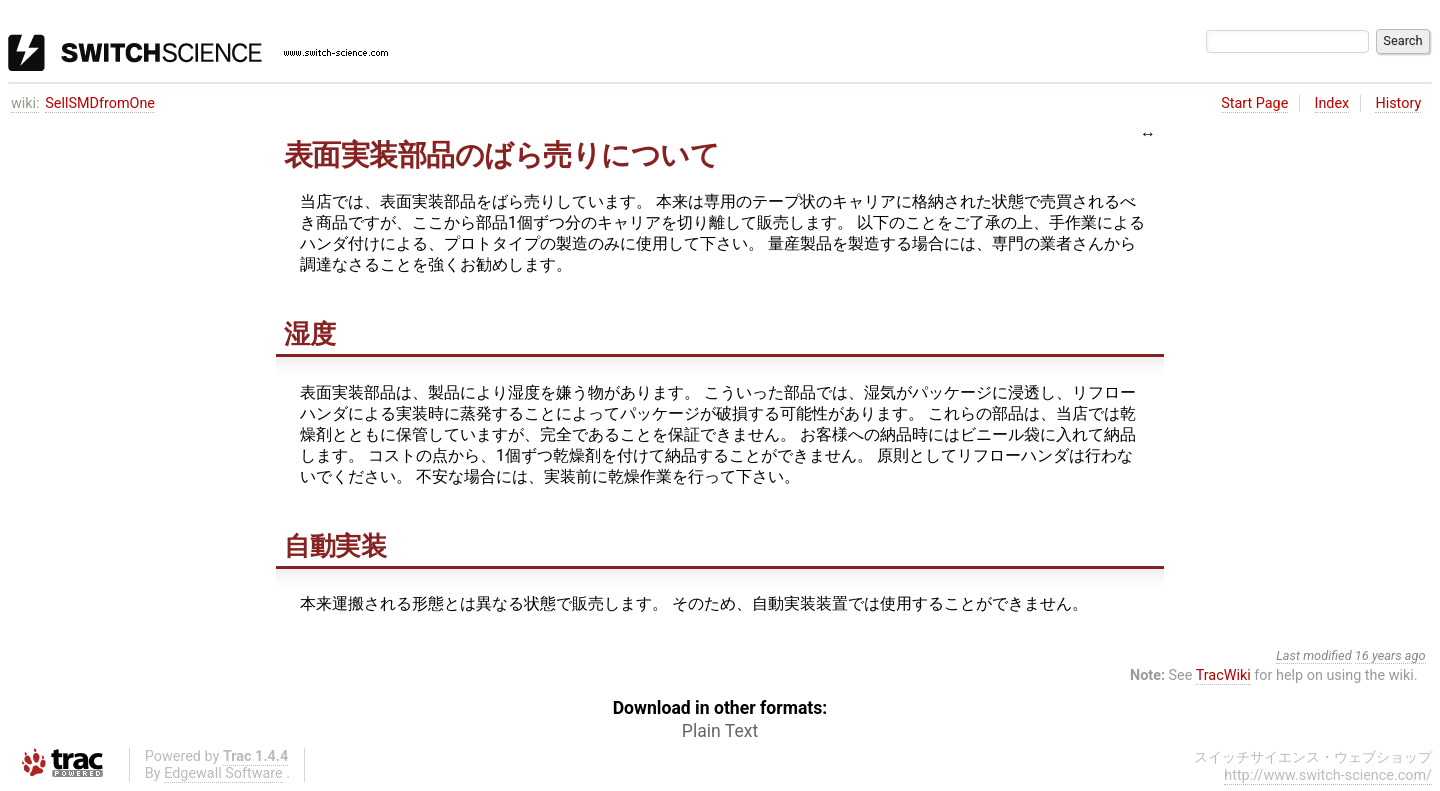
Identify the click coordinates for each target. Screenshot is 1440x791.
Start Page (1254, 103)
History (1398, 103)
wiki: (25, 103)
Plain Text (720, 731)
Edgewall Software (223, 773)
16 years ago (1390, 655)
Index (1332, 103)
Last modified (1314, 655)
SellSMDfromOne (100, 103)
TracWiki (1223, 675)
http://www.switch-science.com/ (1328, 775)
